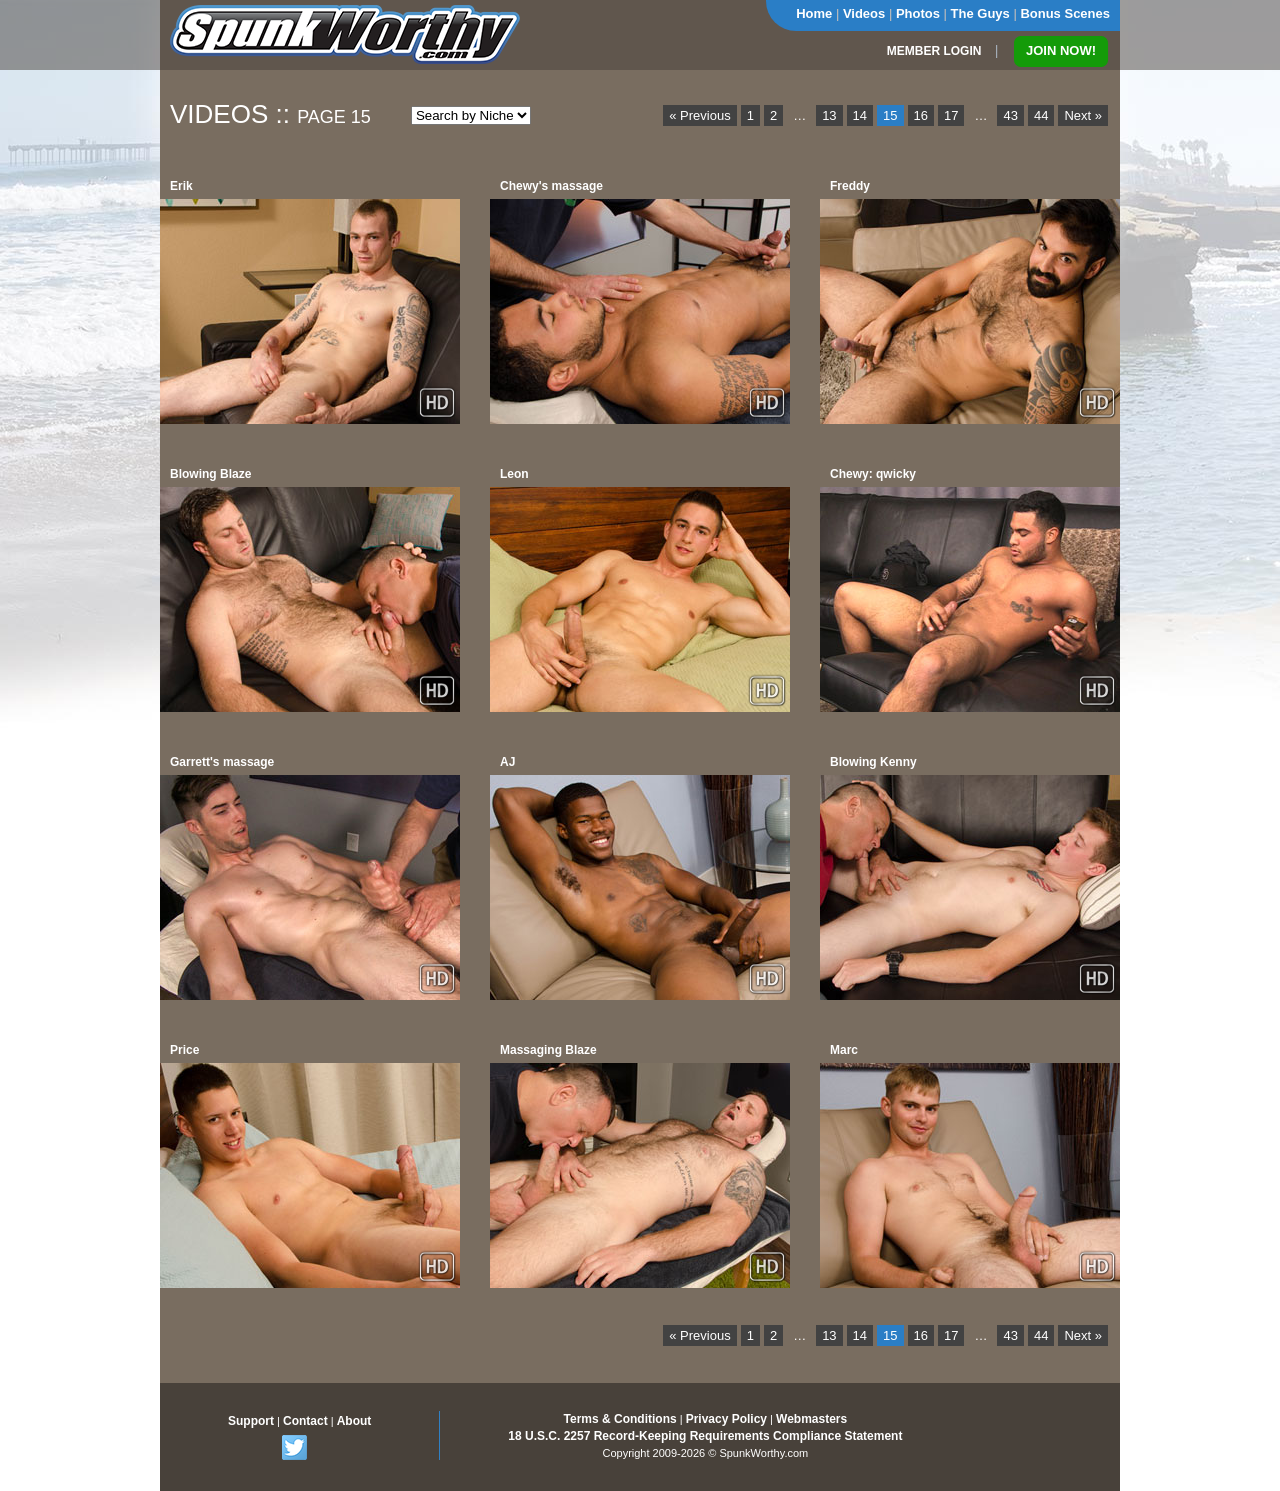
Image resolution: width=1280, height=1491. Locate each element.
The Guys (980, 13)
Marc (844, 1050)
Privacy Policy (726, 1419)
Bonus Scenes (1065, 13)
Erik (181, 186)
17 (951, 115)
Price (184, 1050)
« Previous (699, 115)
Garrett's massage (222, 762)
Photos (918, 13)
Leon (514, 474)
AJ (507, 762)
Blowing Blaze (210, 474)
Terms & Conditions (620, 1419)
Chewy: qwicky (873, 474)
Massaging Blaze (548, 1050)
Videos (864, 13)
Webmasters (811, 1419)
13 (829, 115)
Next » (1083, 115)
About (354, 1421)
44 (1041, 115)
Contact (305, 1421)
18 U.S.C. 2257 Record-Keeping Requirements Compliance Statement (705, 1436)
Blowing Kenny (873, 762)
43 (1010, 115)
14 (860, 115)
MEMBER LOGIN (934, 51)
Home (814, 13)
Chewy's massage (551, 186)
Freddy (850, 186)
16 (921, 115)
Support (251, 1421)
